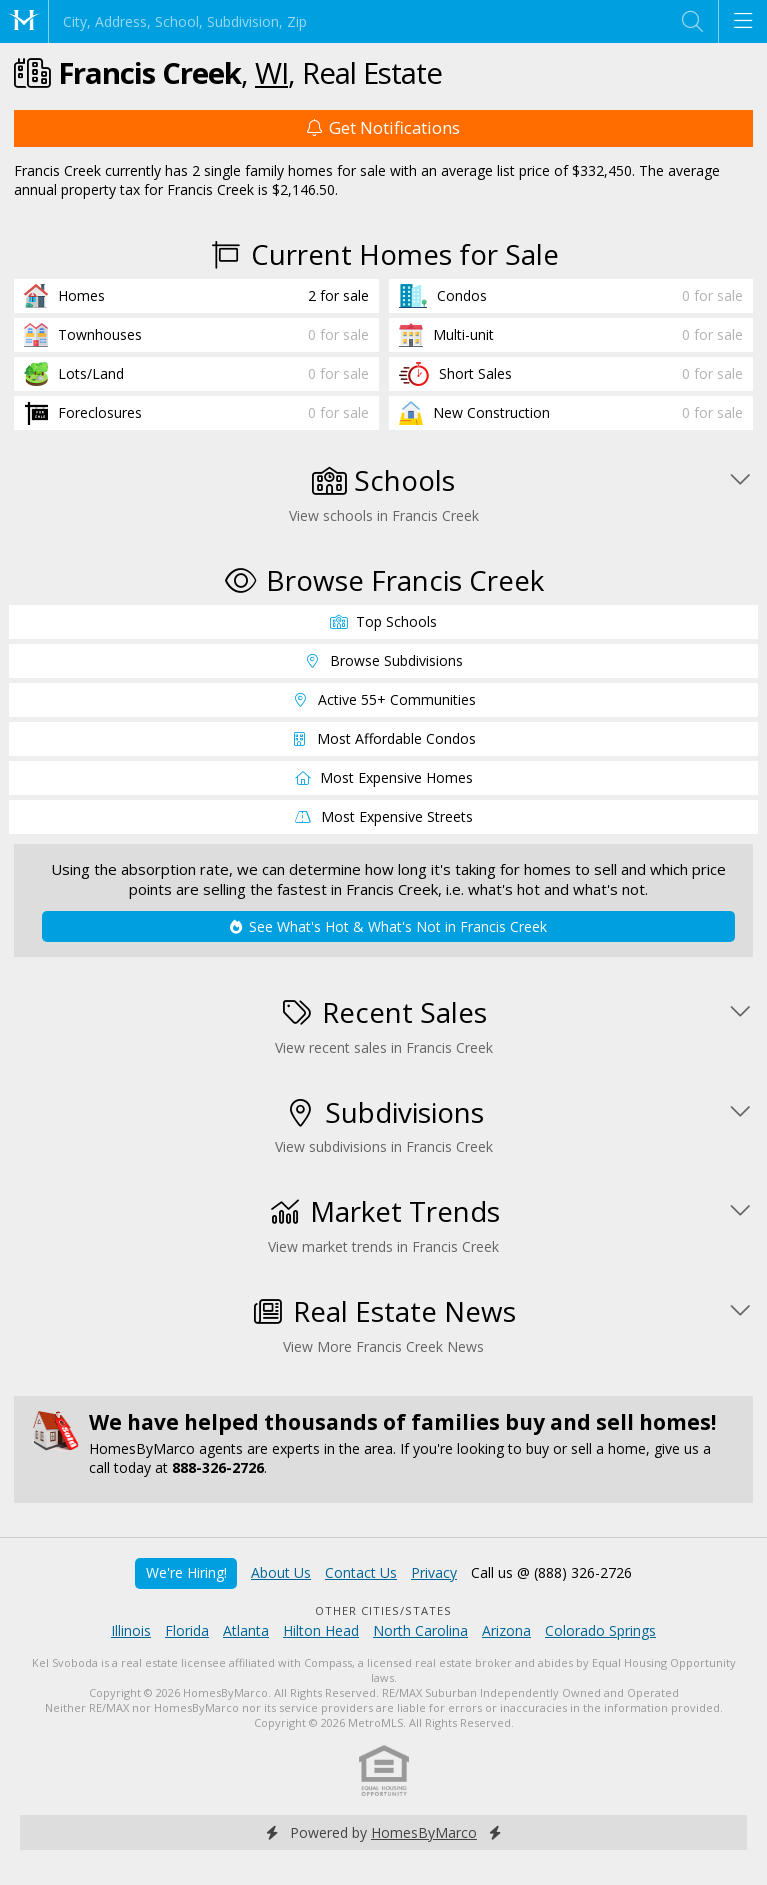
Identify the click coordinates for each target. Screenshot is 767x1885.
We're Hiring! (186, 1572)
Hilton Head (321, 1630)
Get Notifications (383, 127)
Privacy (434, 1572)
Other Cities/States (383, 1610)
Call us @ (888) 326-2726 (551, 1572)
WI (271, 73)
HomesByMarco (424, 1832)
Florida (187, 1630)
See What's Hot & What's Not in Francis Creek (388, 926)
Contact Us (361, 1572)
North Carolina (420, 1630)
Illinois (131, 1630)
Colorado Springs (600, 1630)
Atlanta (246, 1630)
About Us (281, 1572)
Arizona (506, 1630)
